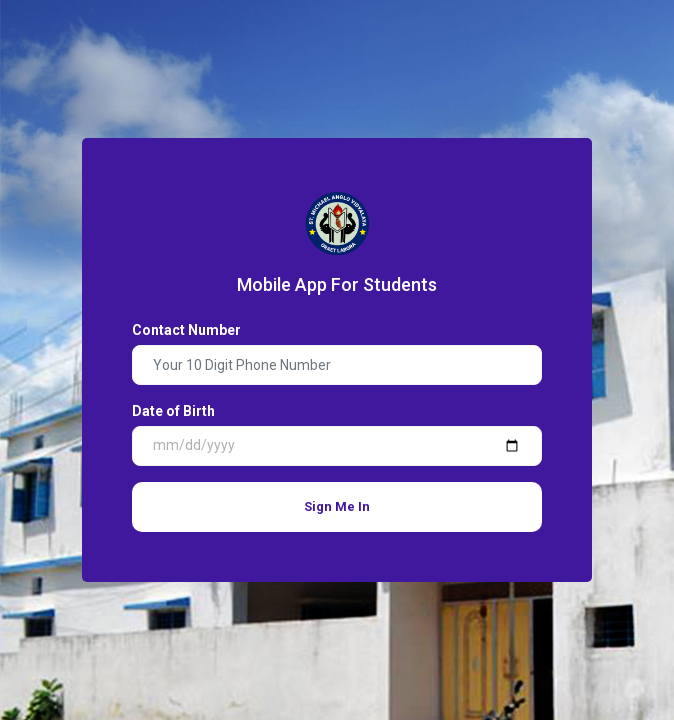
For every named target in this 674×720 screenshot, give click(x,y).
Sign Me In (337, 506)
